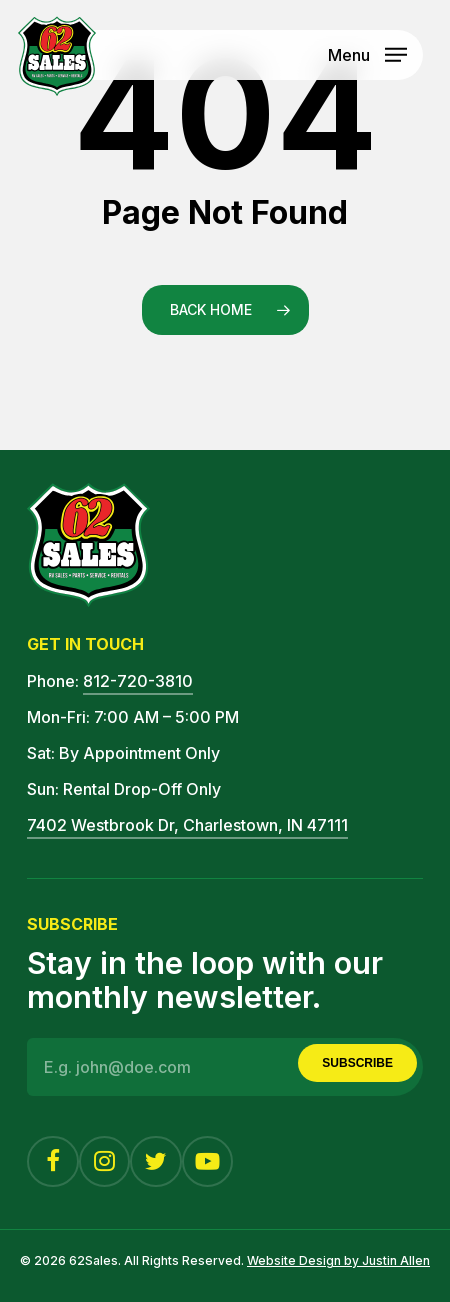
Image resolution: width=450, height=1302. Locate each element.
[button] (367, 52)
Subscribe (357, 1063)
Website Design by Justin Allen (338, 1260)
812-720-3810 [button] (138, 681)
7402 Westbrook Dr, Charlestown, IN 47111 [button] (187, 825)
